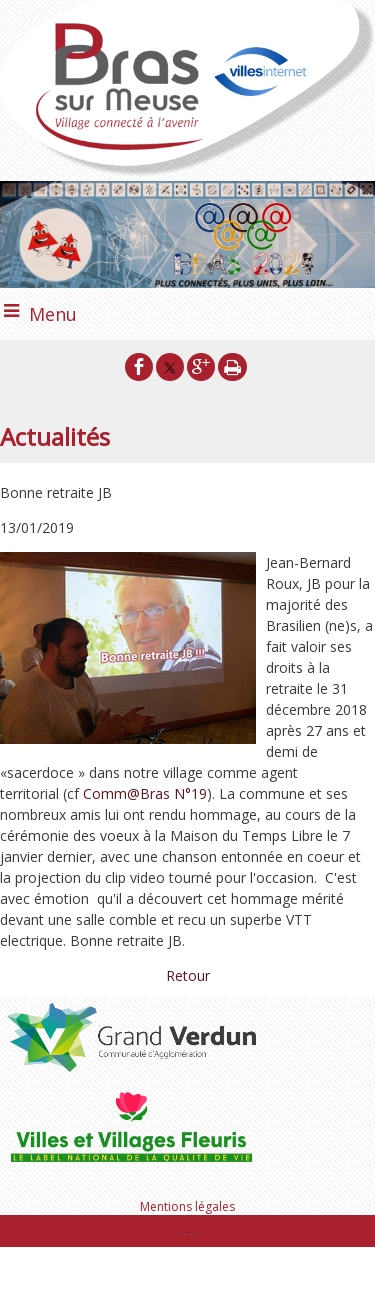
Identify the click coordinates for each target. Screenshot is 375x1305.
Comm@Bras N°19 (145, 793)
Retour (188, 975)
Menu (53, 314)
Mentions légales (187, 1206)
